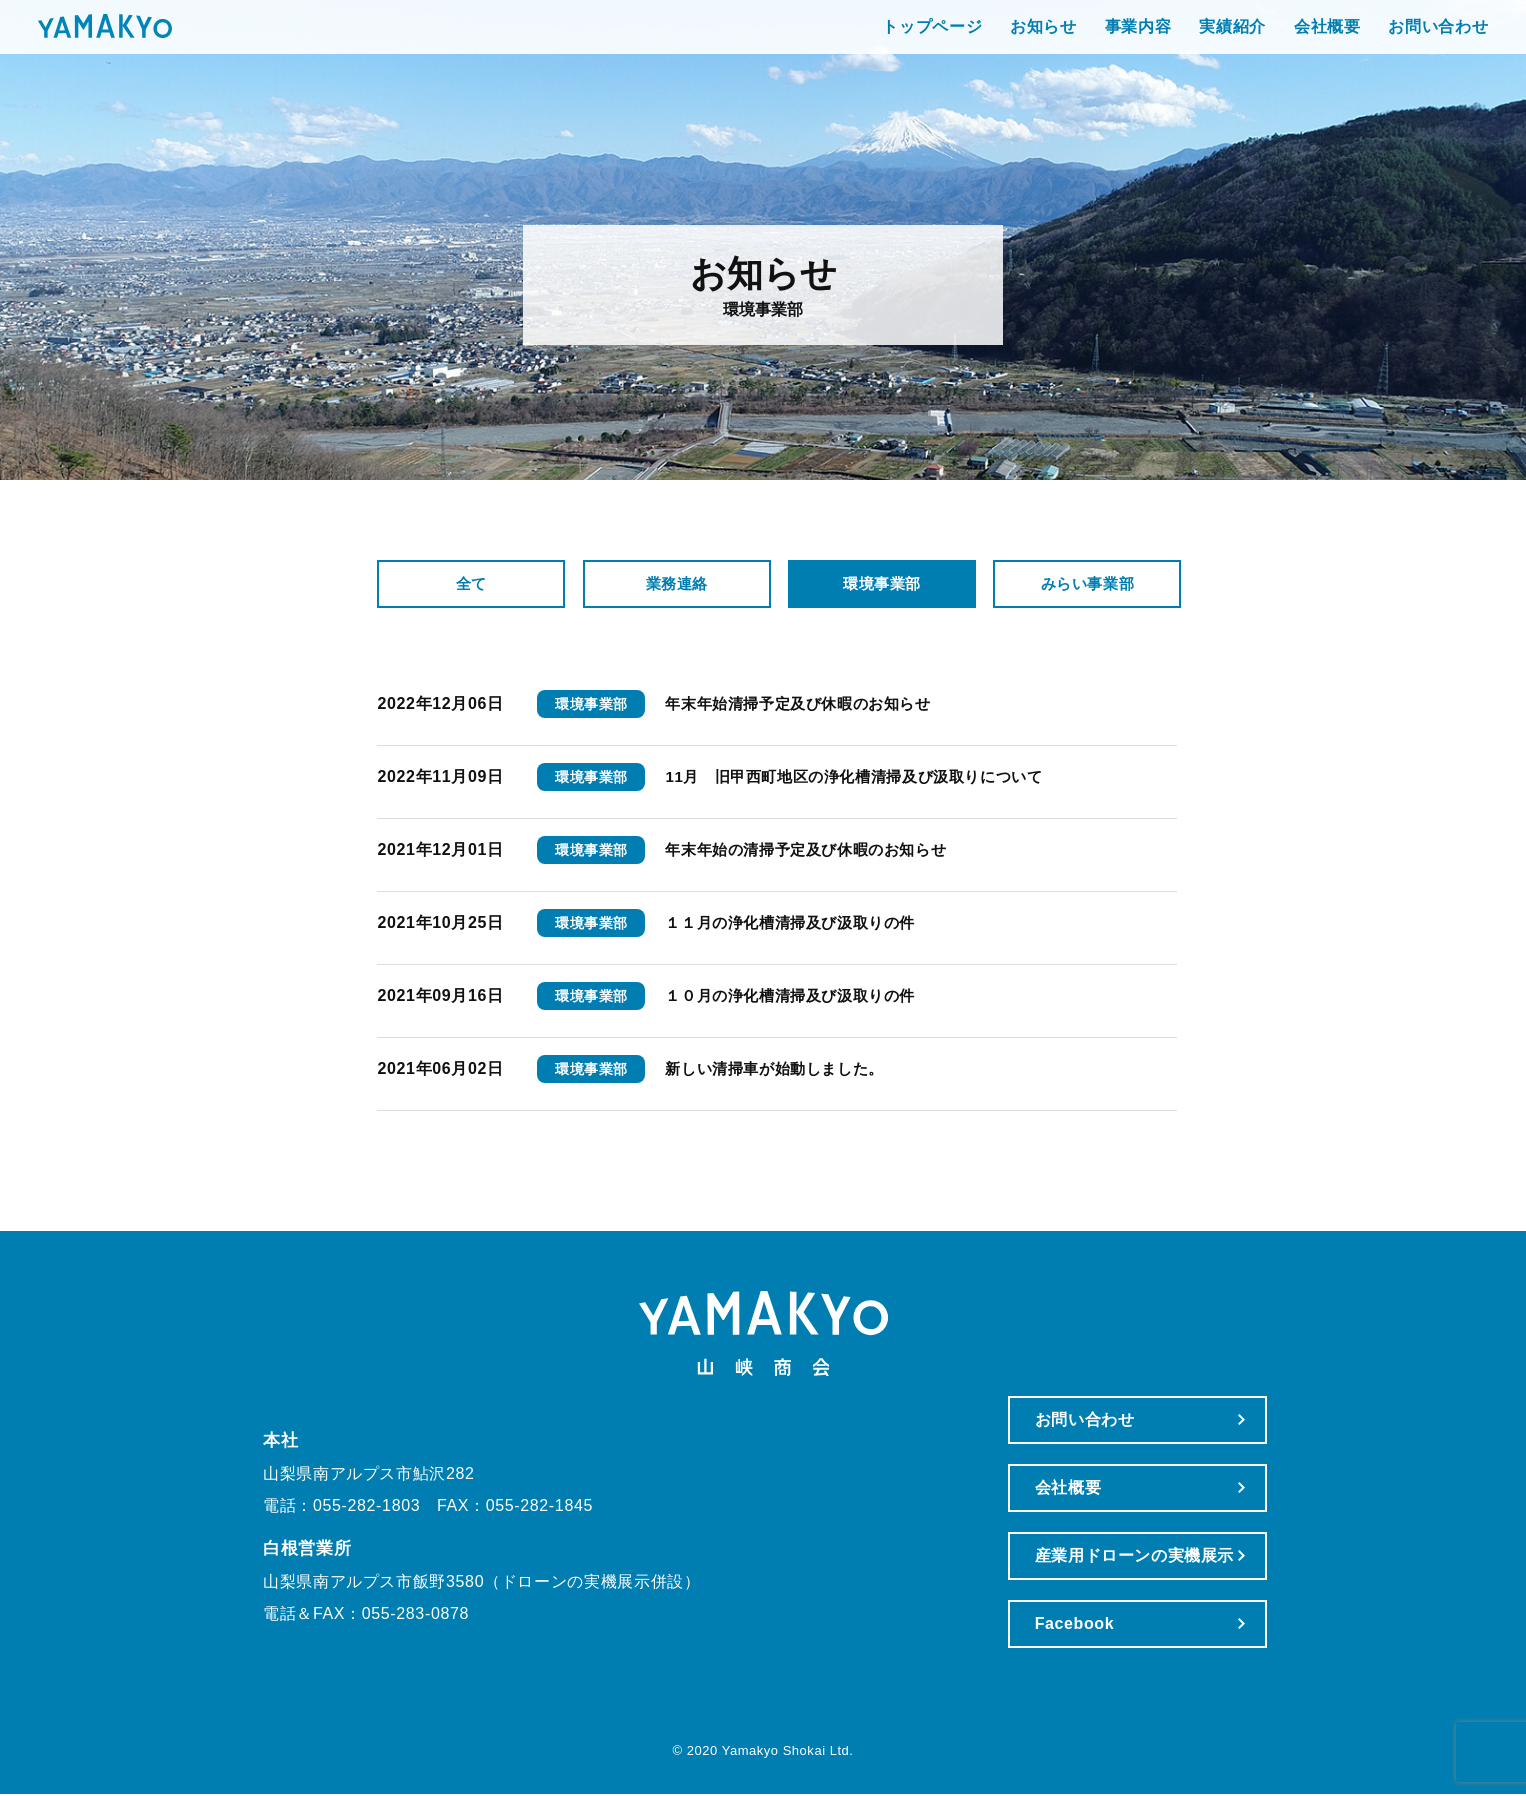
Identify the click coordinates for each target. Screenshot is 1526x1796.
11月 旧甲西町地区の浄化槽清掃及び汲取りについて (866, 778)
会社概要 (1225, 39)
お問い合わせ (1336, 39)
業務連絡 (677, 585)
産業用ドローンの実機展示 (1110, 1557)
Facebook (1050, 1625)
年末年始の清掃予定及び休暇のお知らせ (815, 851)
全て (472, 585)
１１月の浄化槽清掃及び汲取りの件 (798, 924)
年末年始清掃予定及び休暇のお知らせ (806, 705)
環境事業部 (882, 585)
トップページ (830, 39)
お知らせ (941, 39)
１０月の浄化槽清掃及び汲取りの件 (798, 997)
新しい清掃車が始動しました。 (781, 1070)
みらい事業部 (1088, 585)
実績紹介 (1130, 39)
